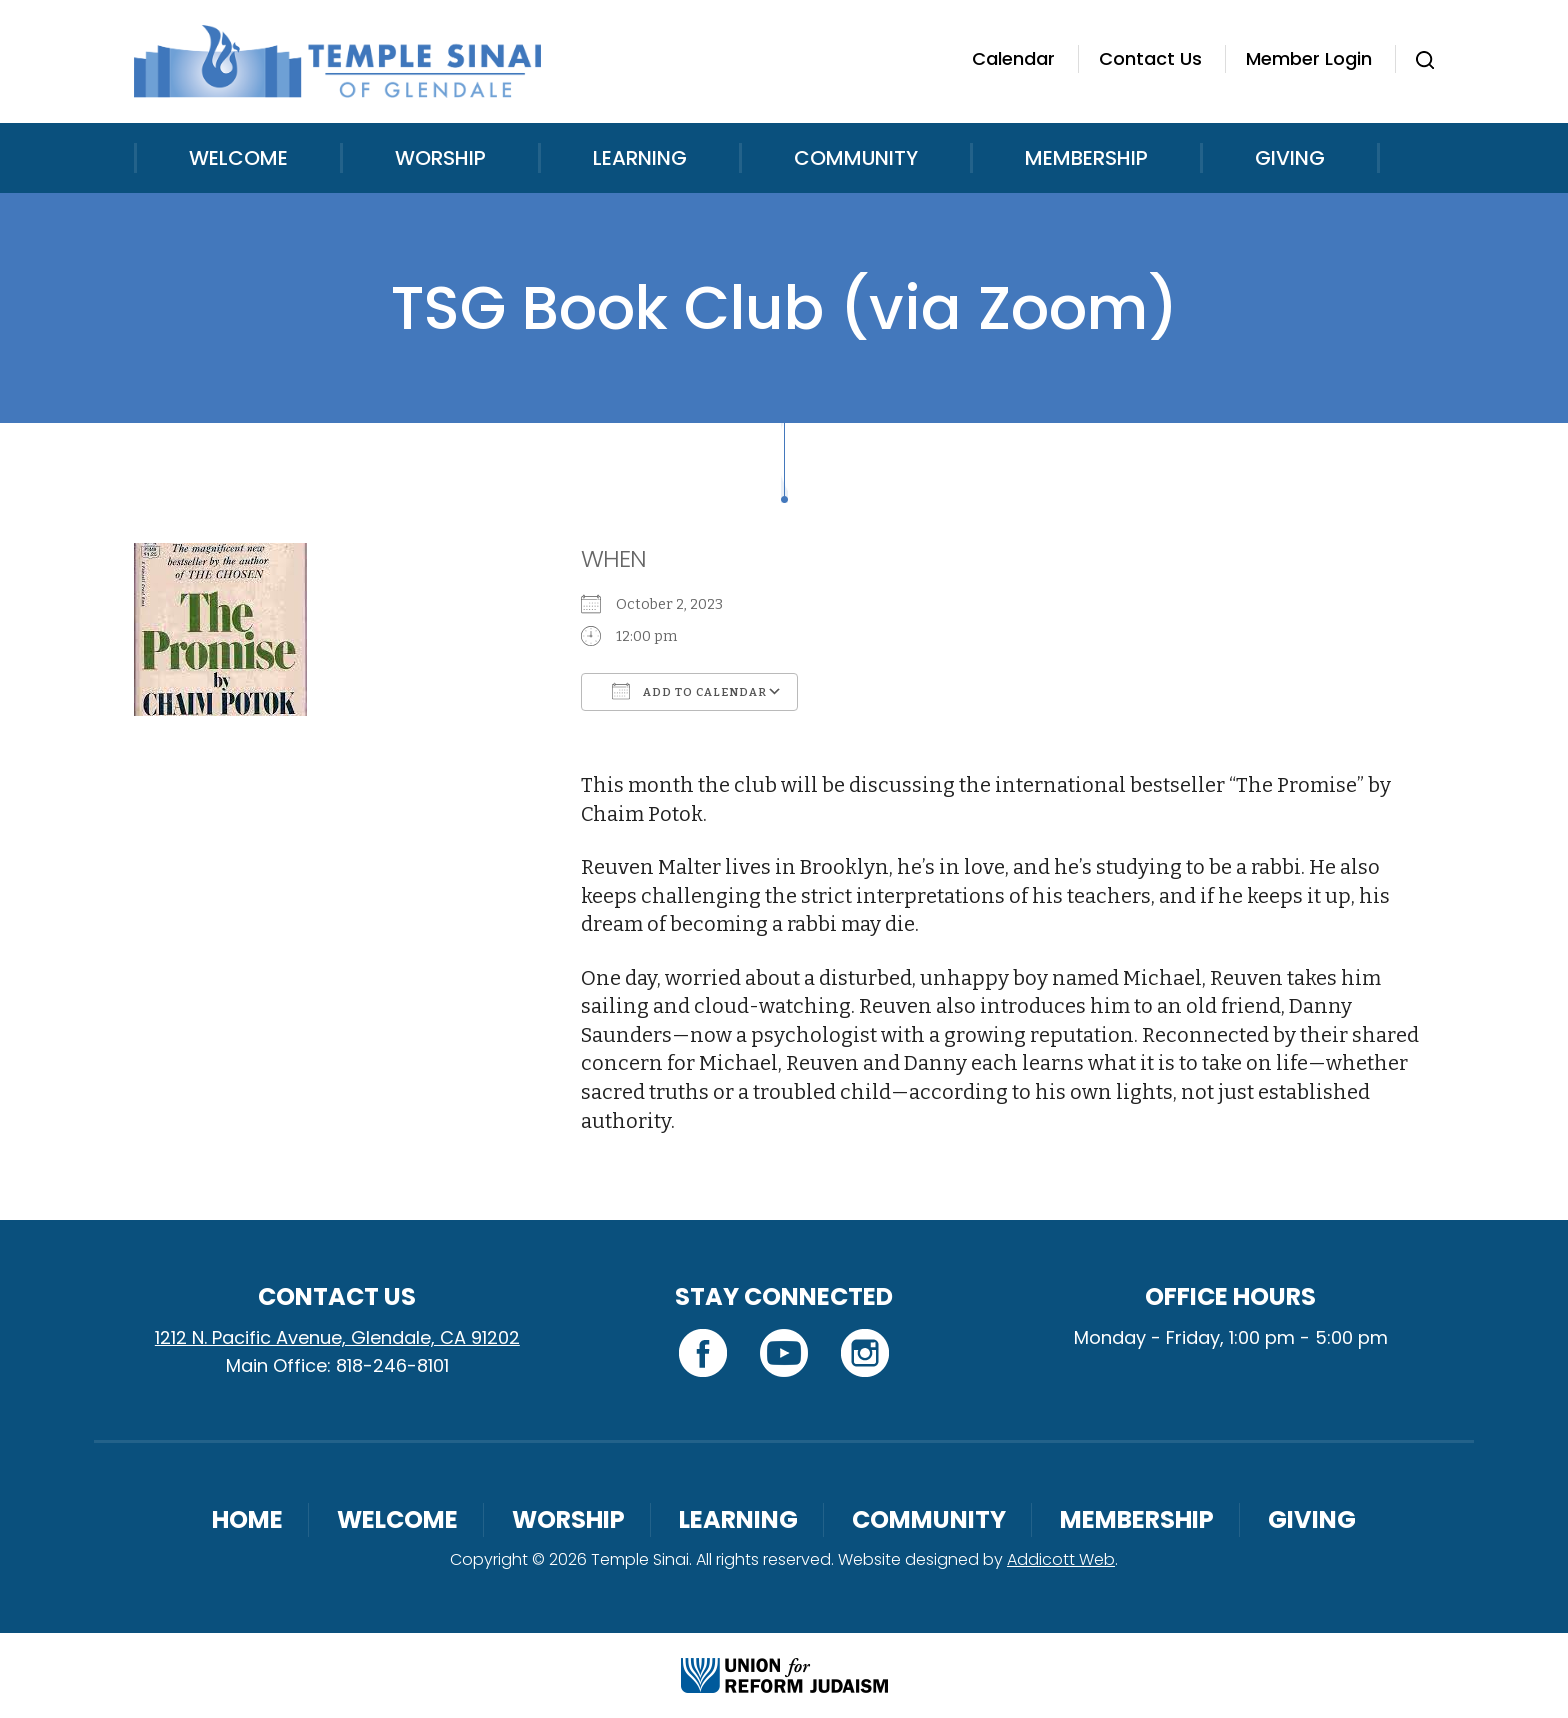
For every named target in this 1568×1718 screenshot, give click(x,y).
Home (247, 1519)
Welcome (238, 158)
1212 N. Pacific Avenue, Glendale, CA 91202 (337, 1337)
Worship (440, 158)
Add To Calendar (689, 691)
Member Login (1309, 58)
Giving (1290, 158)
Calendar (1013, 58)
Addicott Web (1061, 1559)
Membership (1086, 158)
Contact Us (1150, 58)
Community (856, 158)
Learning (640, 158)
